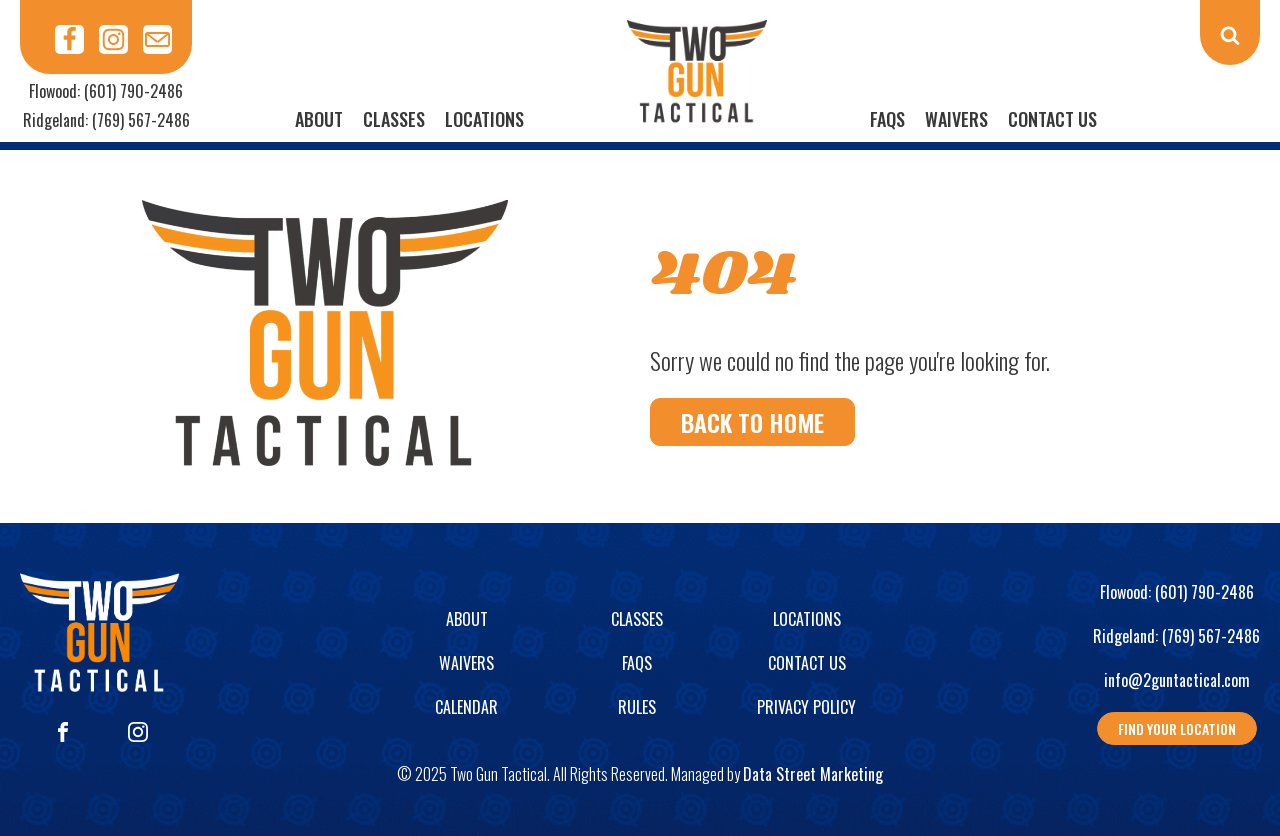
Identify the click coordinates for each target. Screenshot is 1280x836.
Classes (394, 119)
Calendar (466, 707)
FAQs (887, 119)
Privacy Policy (806, 707)
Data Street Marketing (813, 774)
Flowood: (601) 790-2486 (106, 91)
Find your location (1177, 728)
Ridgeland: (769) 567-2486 (106, 120)
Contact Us (1052, 119)
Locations (484, 119)
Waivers (956, 119)
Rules (637, 707)
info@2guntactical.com (1177, 680)
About (319, 119)
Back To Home (752, 422)
